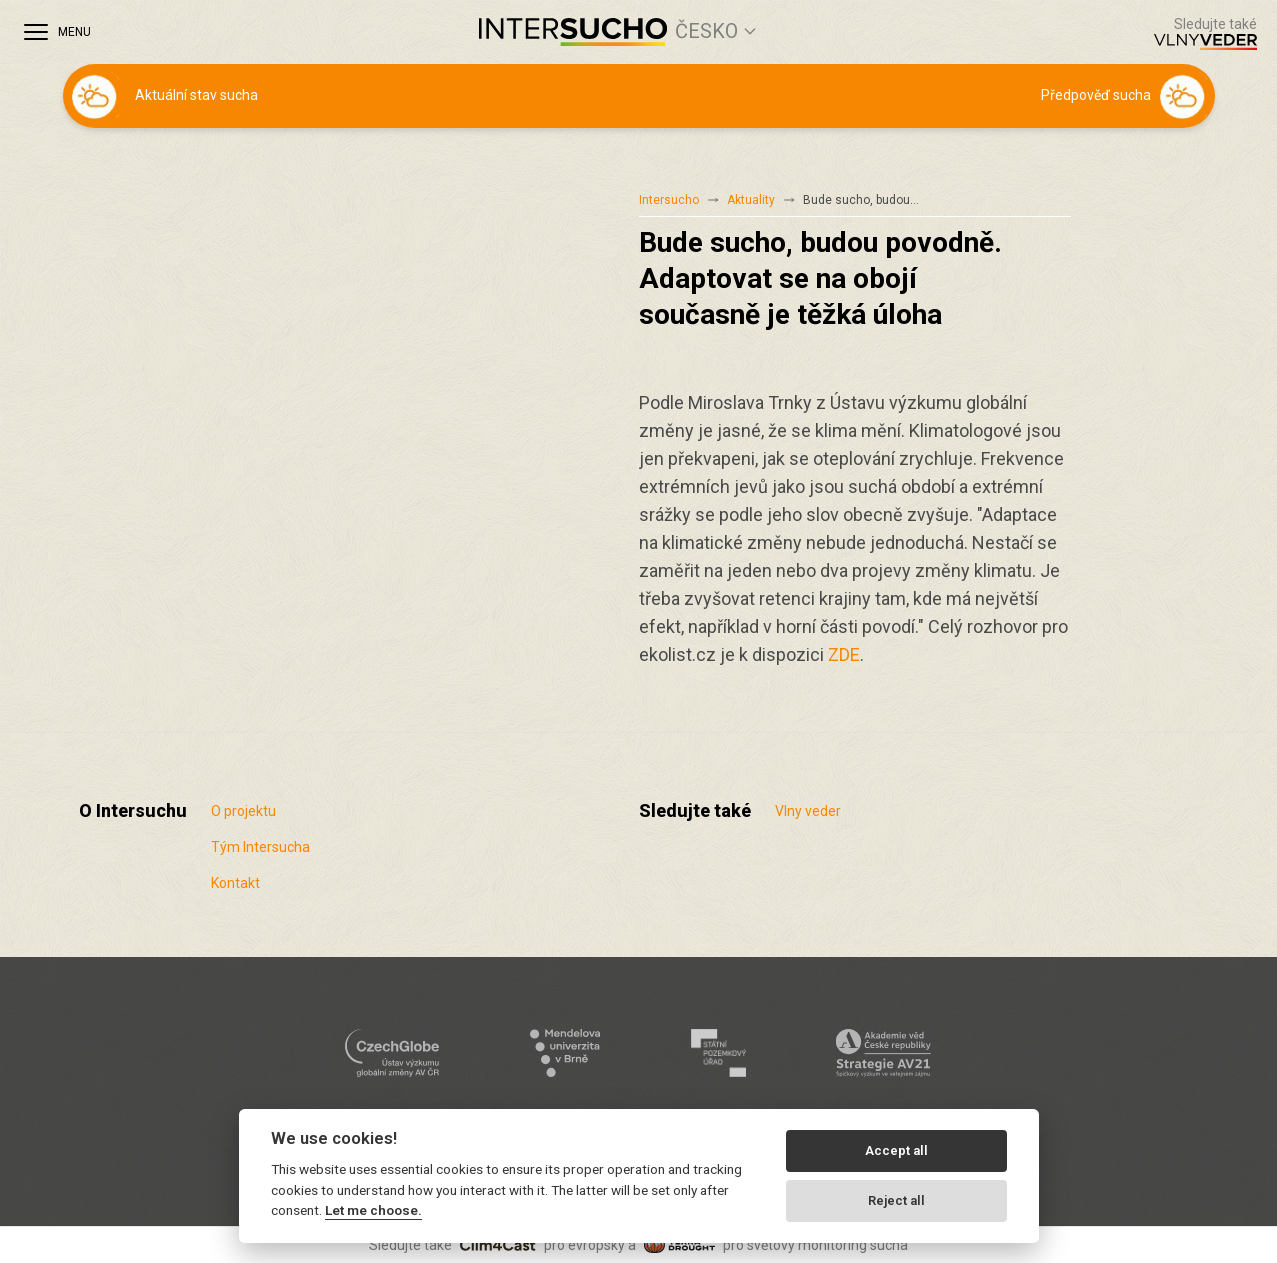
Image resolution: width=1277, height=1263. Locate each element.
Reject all (896, 1200)
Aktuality (751, 200)
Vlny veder (808, 811)
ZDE (844, 654)
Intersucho (669, 200)
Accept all (896, 1150)
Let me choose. (373, 1210)
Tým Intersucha (260, 847)
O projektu (243, 811)
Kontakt (235, 883)
